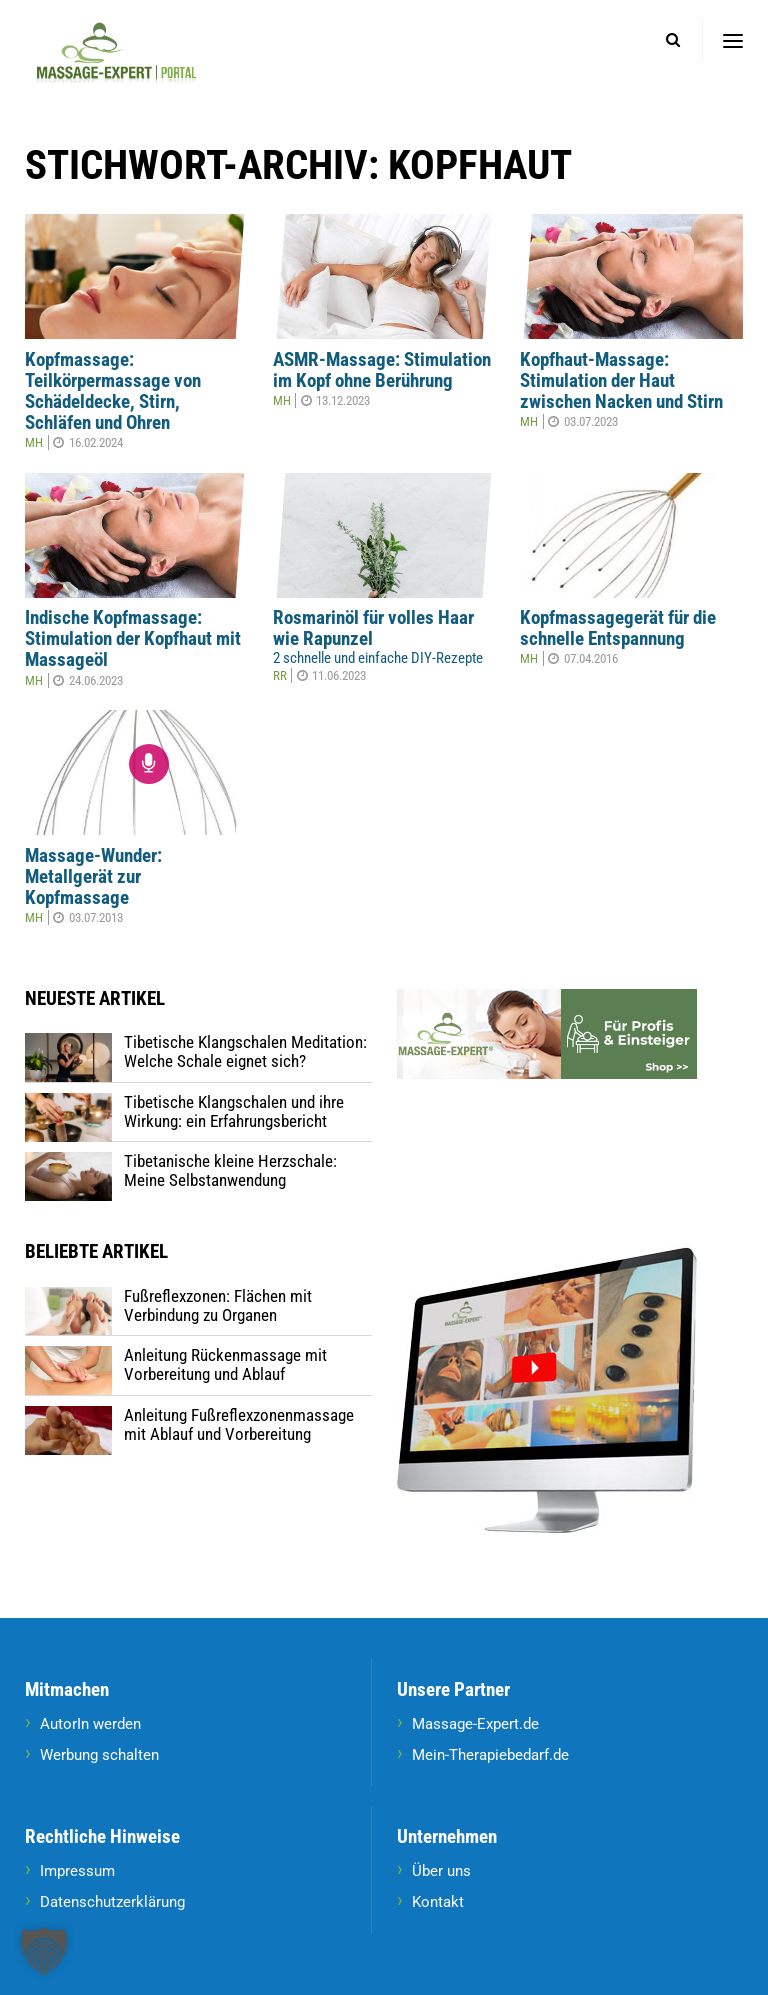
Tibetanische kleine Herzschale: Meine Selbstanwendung (230, 1170)
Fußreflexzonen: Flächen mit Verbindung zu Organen (218, 1305)
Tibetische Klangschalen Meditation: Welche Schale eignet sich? (245, 1051)
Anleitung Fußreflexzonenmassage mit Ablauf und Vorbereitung (239, 1424)
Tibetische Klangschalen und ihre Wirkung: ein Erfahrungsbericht (234, 1111)
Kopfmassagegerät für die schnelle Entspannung (618, 628)
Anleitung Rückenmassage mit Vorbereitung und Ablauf (225, 1364)
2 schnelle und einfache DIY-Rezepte (378, 658)
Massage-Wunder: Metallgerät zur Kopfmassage (93, 877)
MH (34, 442)
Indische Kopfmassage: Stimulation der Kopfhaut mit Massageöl (133, 639)
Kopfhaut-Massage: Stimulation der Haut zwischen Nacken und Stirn (621, 381)
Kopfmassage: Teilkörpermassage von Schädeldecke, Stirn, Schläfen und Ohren (113, 391)
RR (280, 675)
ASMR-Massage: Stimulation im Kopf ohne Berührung (382, 370)
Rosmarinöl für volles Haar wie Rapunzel (373, 628)
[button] (44, 1951)
